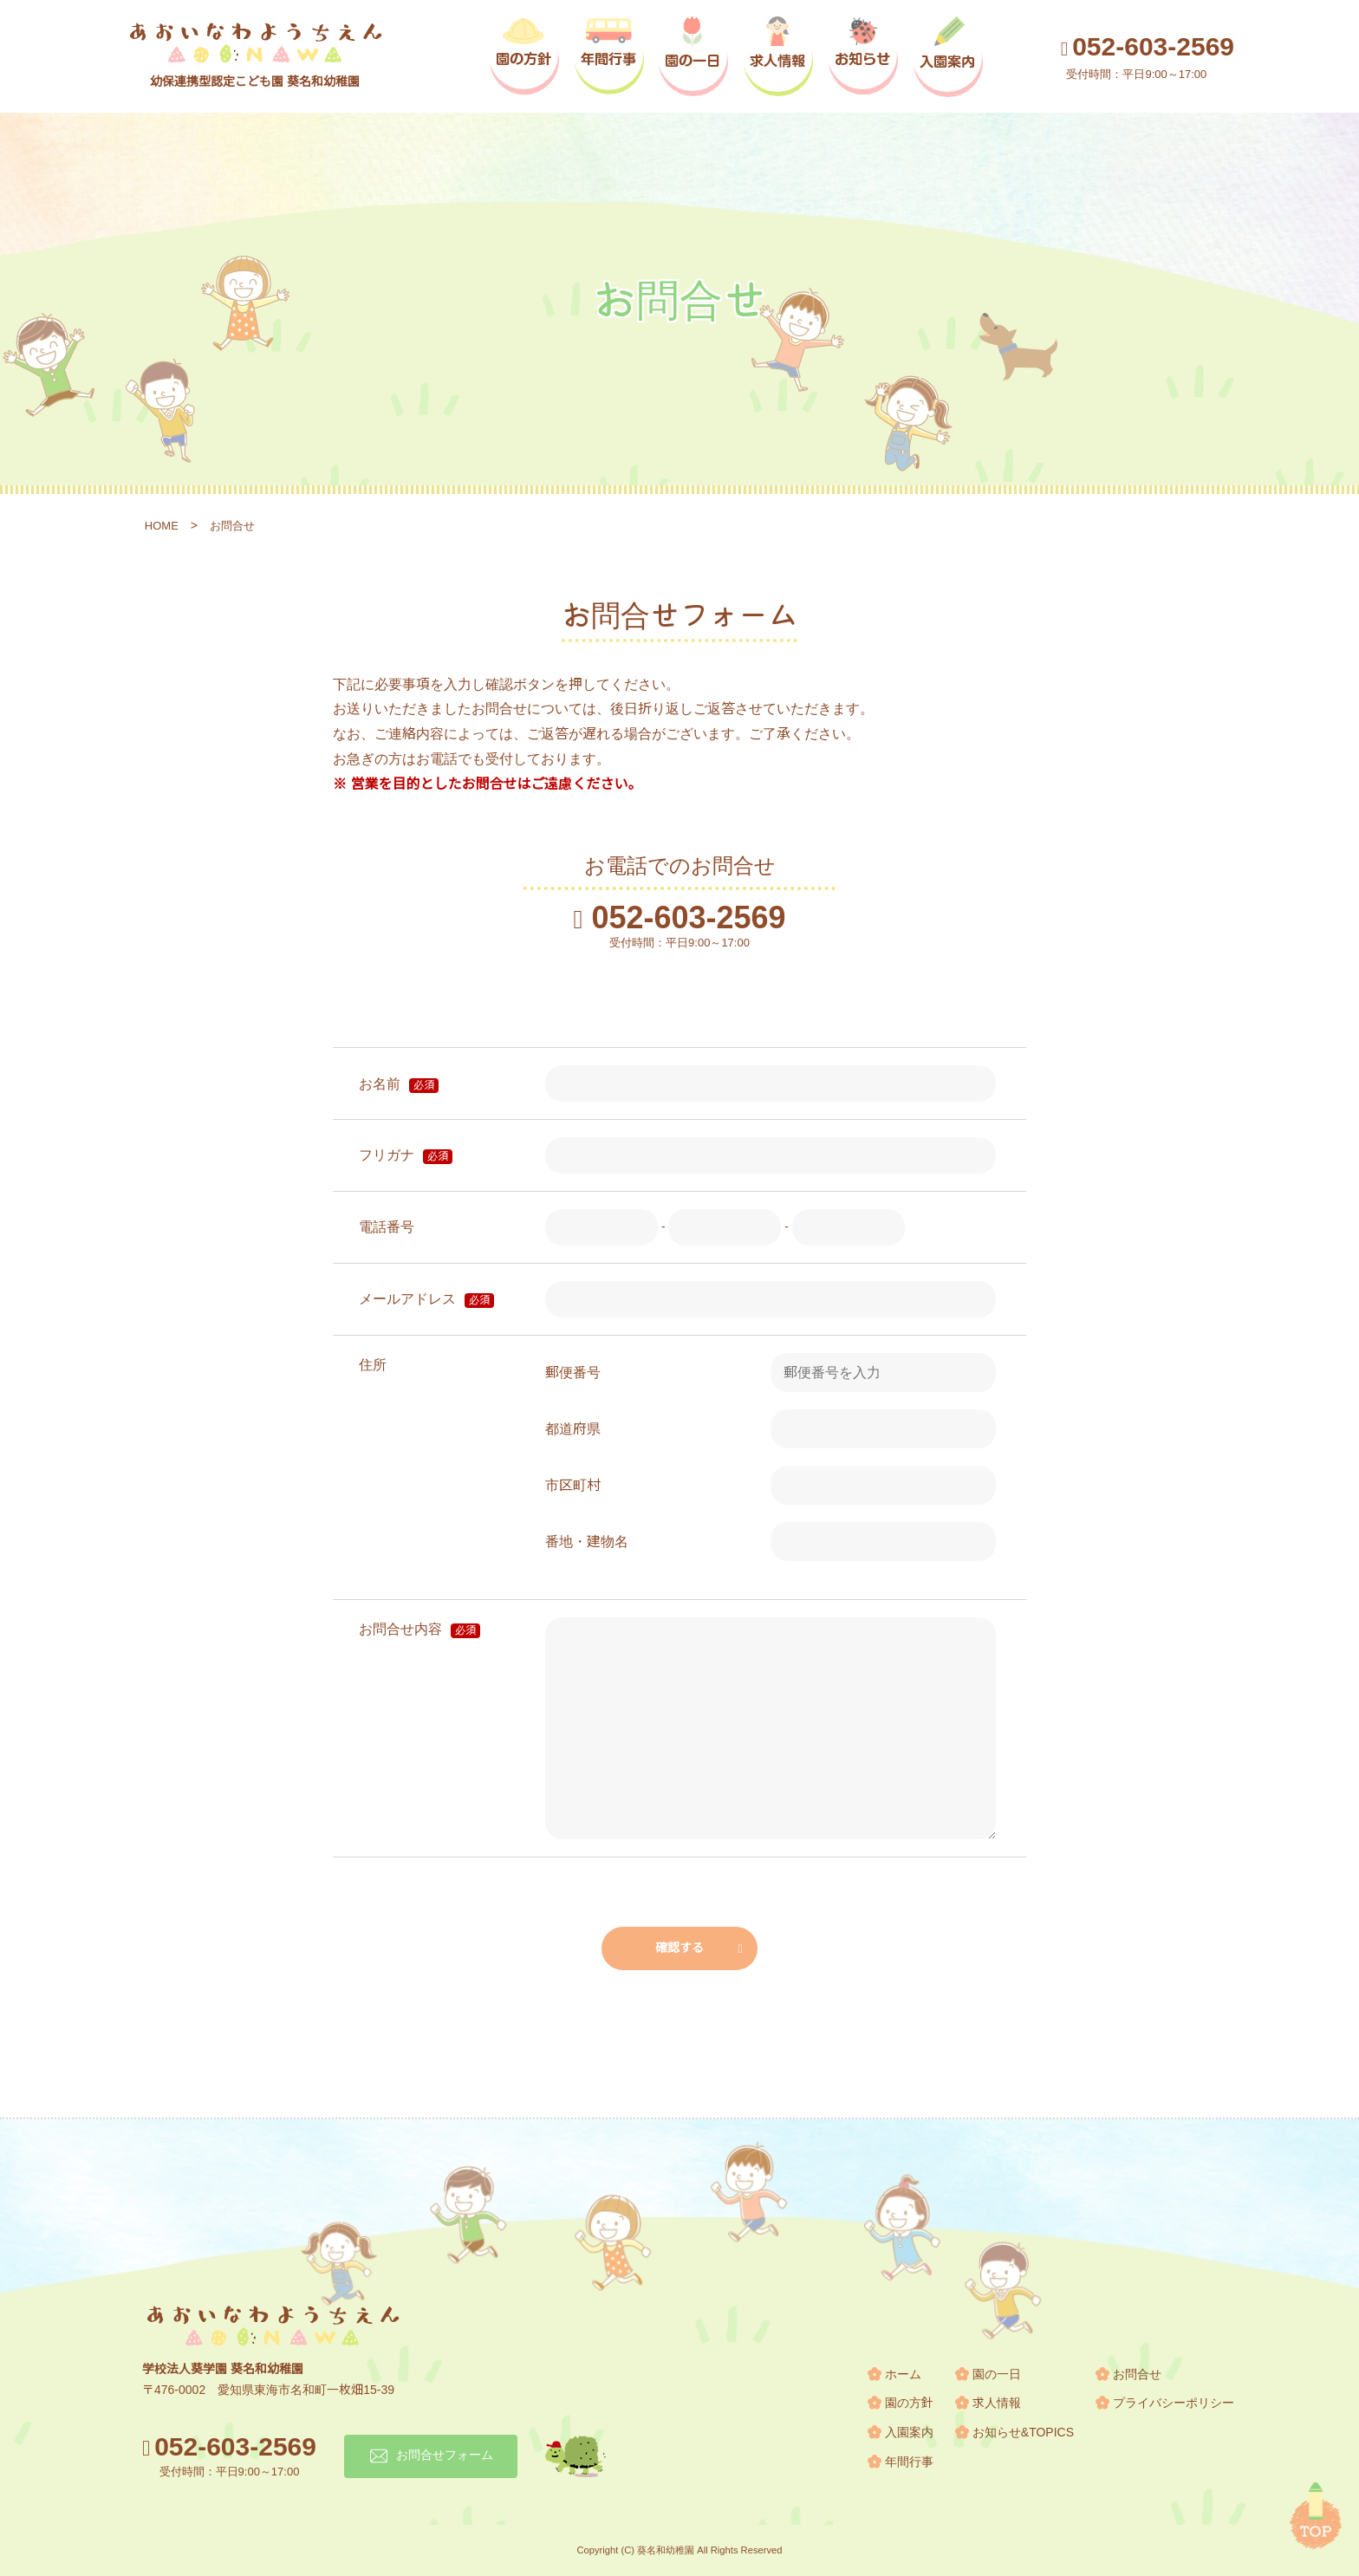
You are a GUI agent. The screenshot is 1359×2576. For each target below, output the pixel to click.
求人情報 (996, 2403)
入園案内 (909, 2432)
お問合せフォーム (444, 2455)
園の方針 (909, 2403)
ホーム (903, 2374)
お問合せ (1137, 2374)
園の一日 (996, 2374)
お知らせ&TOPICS (1023, 2432)
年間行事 (909, 2462)
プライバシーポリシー (1173, 2403)
